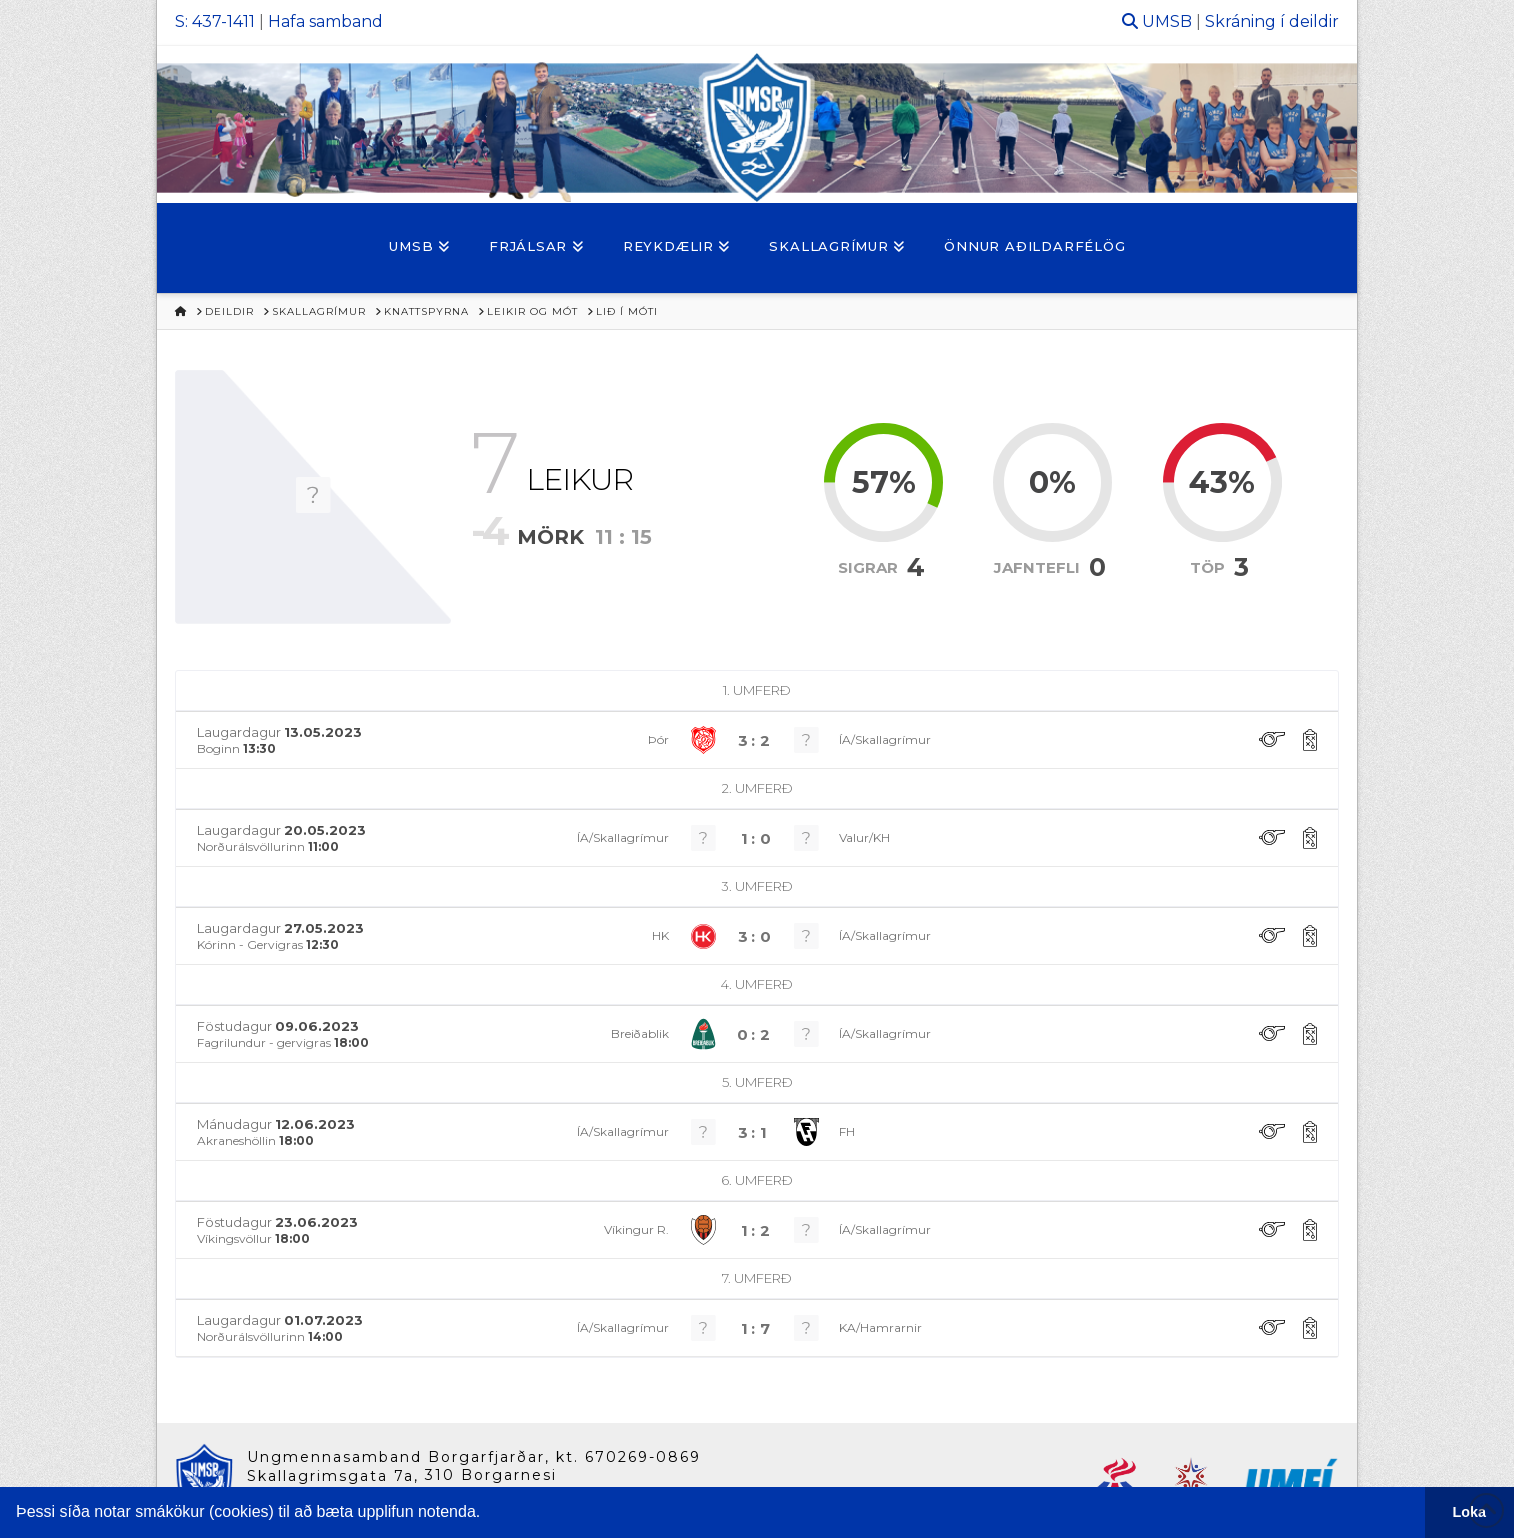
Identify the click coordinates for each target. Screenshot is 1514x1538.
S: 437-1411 (215, 21)
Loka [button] (1470, 1512)
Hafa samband (325, 21)
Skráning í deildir (1272, 21)
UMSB (1167, 21)
